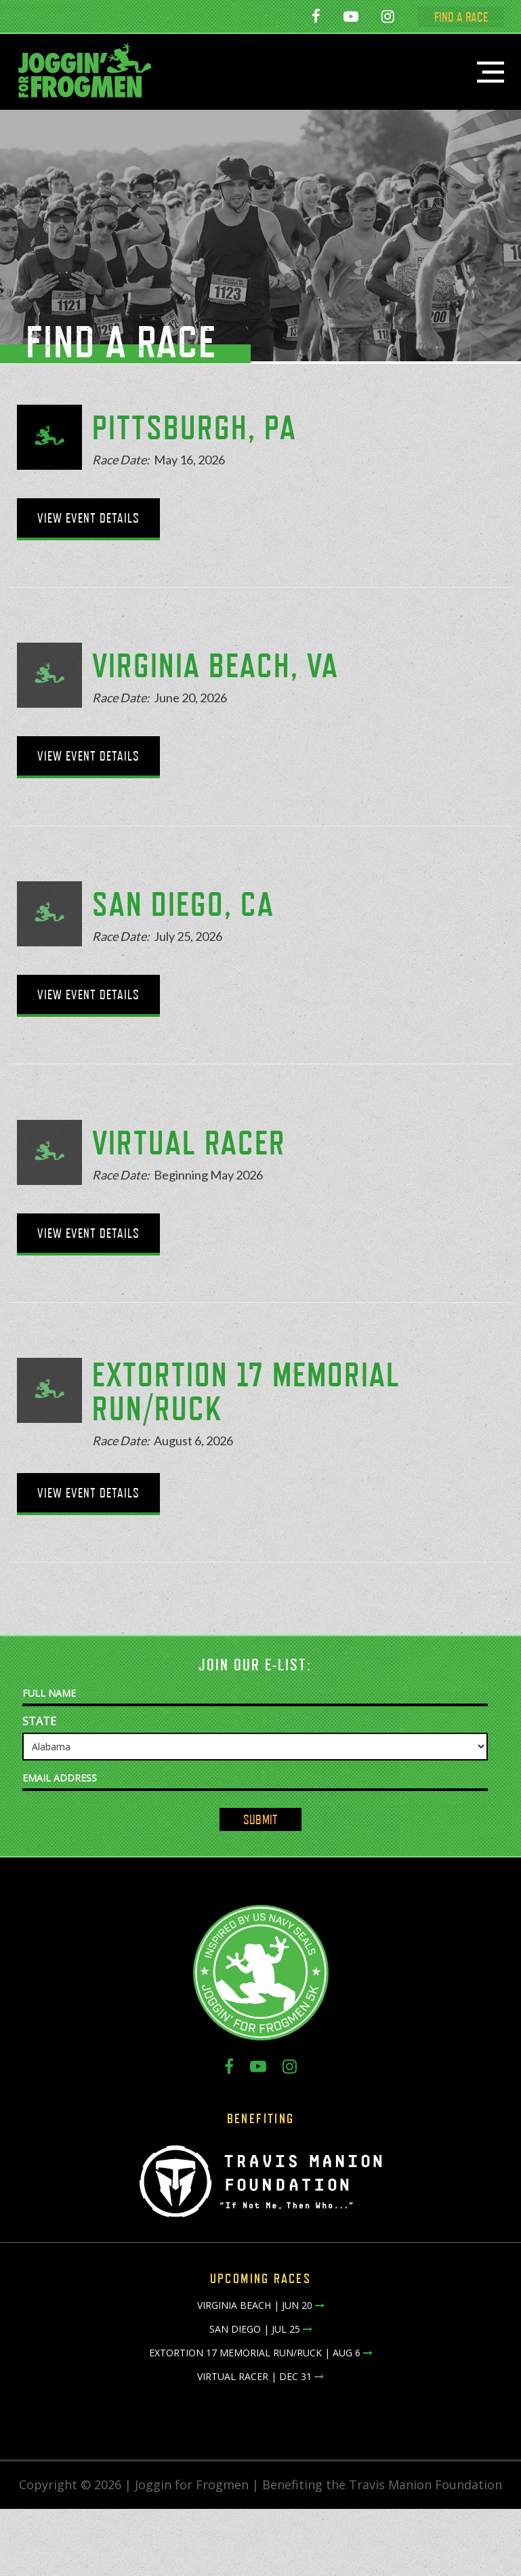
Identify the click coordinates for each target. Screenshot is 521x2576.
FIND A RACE (467, 17)
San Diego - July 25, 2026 (181, 17)
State (39, 1721)
